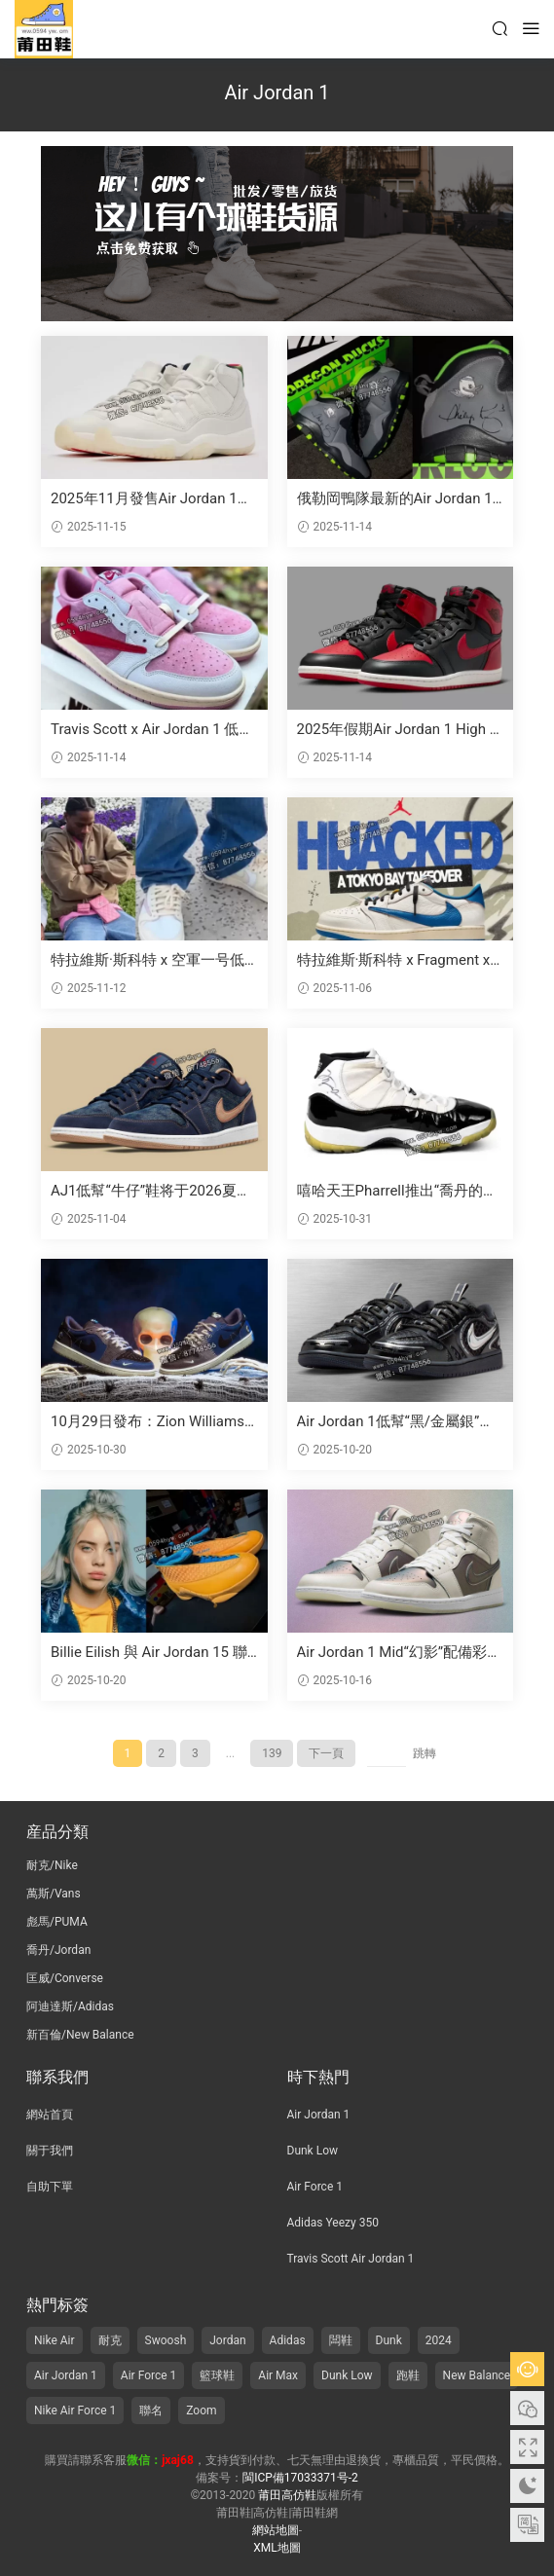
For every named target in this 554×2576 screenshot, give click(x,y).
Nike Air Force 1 (75, 2410)
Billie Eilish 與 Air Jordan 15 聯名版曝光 (149, 1652)
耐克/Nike (52, 1865)
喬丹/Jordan (58, 1950)
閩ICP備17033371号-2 (300, 2477)
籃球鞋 (217, 2375)
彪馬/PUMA (57, 1922)
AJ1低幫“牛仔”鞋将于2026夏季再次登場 (151, 1191)
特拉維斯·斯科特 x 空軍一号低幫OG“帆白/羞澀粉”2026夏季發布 (151, 960)
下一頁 (326, 1753)
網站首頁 (49, 2114)
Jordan (227, 2340)
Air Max (278, 2375)
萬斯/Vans (53, 1893)
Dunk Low (313, 2150)
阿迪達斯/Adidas (70, 2006)
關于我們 (49, 2150)
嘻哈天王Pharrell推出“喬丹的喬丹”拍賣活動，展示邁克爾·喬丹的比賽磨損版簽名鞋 (397, 1191)
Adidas (288, 2340)
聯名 (151, 2410)
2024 (438, 2340)
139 (271, 1753)
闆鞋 (340, 2340)
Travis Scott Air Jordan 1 (351, 2258)
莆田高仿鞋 (44, 29)
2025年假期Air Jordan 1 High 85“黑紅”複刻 (398, 729)
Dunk (389, 2340)
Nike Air (54, 2340)
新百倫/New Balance (80, 2035)
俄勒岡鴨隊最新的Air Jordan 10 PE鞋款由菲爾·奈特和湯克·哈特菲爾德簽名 (399, 499)
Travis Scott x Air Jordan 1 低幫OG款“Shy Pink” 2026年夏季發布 (152, 729)
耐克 (110, 2340)
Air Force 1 (315, 2186)
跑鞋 (408, 2375)
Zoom (201, 2410)
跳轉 (424, 1753)
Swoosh (166, 2340)
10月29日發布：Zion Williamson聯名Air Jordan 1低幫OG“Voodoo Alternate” (153, 1422)
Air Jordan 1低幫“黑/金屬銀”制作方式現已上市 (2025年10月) (396, 1422)
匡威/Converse (64, 1978)
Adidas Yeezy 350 (333, 2222)
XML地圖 (276, 2548)
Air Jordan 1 (319, 2114)
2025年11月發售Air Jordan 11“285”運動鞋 (144, 499)
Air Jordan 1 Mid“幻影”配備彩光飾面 (399, 1652)
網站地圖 (275, 2530)
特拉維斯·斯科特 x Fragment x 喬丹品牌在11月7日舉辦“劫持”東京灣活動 (395, 960)
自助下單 (49, 2186)
